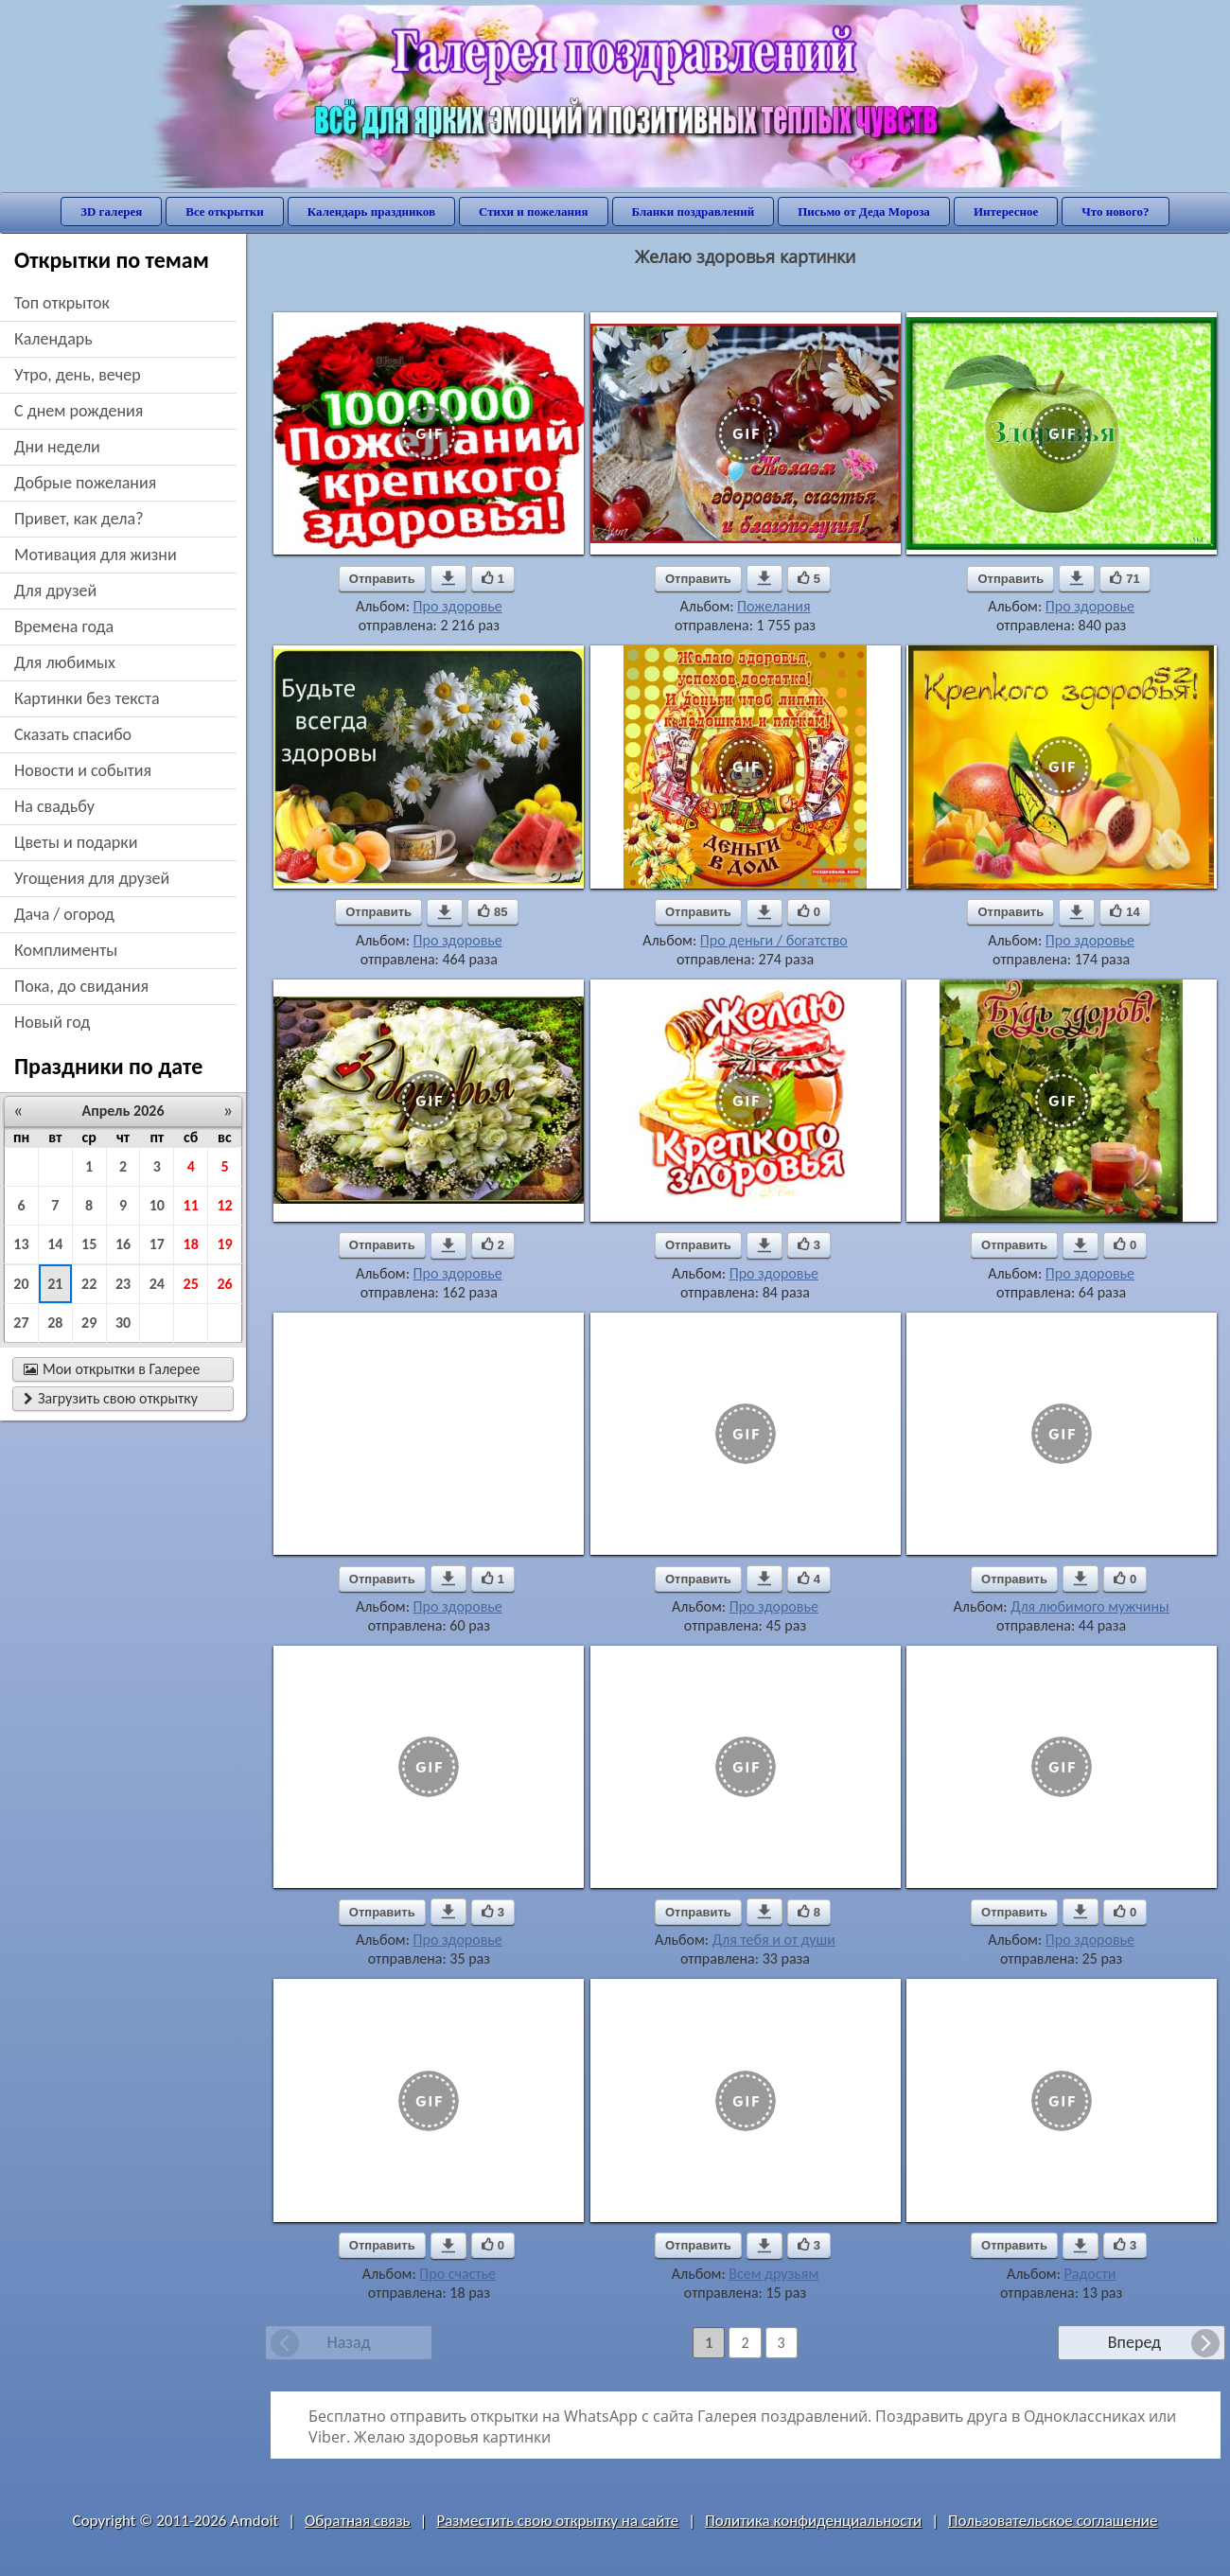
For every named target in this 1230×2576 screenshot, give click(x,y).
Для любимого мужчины (1089, 1606)
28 (54, 1323)
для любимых (64, 662)
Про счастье (457, 2274)
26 (224, 1284)
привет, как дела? (79, 518)
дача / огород (64, 914)
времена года (64, 626)
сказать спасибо (73, 734)
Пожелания (773, 606)
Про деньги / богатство (774, 940)
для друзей (55, 590)
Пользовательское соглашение (1052, 2521)
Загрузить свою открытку (111, 1398)
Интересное (1006, 211)
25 (191, 1284)
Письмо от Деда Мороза (864, 211)
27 (20, 1323)
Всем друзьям (773, 2274)
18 (191, 1244)
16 (123, 1244)
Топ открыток (62, 302)
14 (54, 1244)
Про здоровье (457, 606)
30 (123, 1323)
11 (191, 1205)
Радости (1090, 2274)
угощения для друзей (91, 878)
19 (224, 1244)
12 (224, 1205)
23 (123, 1284)
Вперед (1134, 2342)
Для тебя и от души (773, 1940)
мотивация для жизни (95, 554)
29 (89, 1323)
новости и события (82, 770)
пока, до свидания (81, 986)
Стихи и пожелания (534, 211)
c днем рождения (78, 410)
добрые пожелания (85, 482)
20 (20, 1284)
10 (157, 1205)
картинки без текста (87, 698)
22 (89, 1284)
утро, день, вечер (77, 374)
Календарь (53, 338)
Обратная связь (358, 2521)
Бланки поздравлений (693, 211)
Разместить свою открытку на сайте (557, 2521)
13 (20, 1244)
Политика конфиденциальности (813, 2521)
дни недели (57, 446)
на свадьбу (54, 806)
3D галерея (111, 211)
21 (54, 1284)
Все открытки (224, 211)
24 (157, 1284)
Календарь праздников (371, 211)
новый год (52, 1022)
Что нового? (1115, 211)
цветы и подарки (75, 842)
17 (157, 1244)
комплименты (65, 950)
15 (89, 1244)
